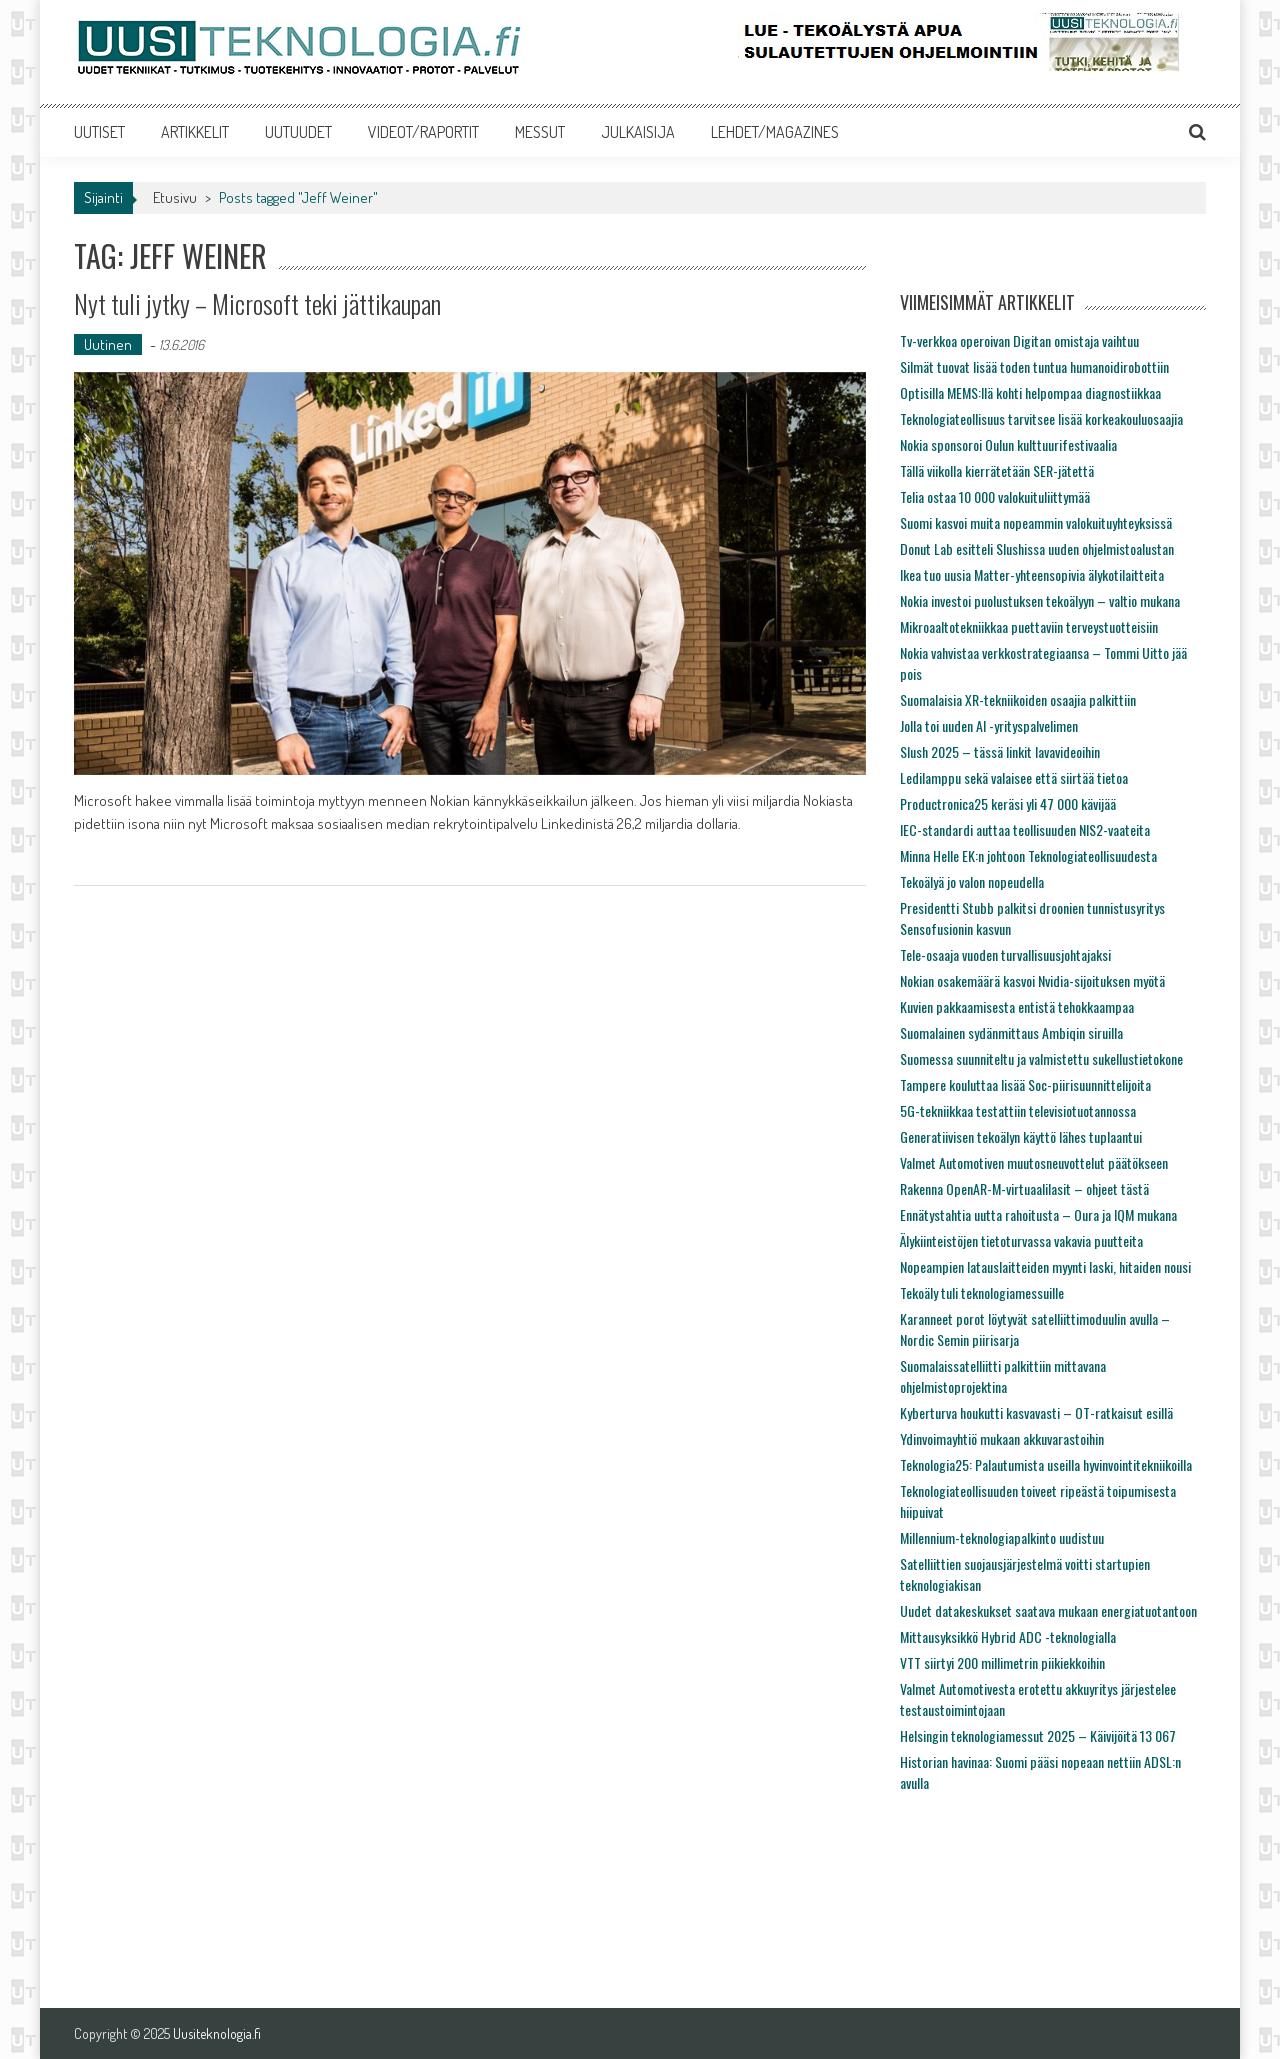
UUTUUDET (298, 132)
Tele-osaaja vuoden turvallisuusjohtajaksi (1005, 954)
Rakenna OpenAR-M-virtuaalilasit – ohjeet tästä (1024, 1188)
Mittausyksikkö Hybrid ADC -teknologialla (1008, 1636)
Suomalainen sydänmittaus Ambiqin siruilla (1011, 1032)
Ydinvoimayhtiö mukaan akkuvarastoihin (1002, 1438)
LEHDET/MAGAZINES (775, 132)
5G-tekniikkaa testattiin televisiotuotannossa (1018, 1110)
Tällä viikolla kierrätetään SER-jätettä (997, 470)
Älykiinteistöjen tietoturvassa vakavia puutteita (1021, 1240)
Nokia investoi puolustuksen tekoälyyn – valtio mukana (1040, 600)
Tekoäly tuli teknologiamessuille (982, 1292)
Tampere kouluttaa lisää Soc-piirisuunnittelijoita (1025, 1084)
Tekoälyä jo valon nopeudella (972, 881)
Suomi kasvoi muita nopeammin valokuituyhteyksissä (1036, 522)
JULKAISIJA (638, 132)
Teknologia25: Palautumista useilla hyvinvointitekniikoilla (1046, 1464)
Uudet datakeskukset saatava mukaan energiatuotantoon (1048, 1610)
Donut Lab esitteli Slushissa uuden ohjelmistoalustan (1037, 548)
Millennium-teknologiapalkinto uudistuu (1002, 1537)
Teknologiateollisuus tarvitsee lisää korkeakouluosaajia (1041, 418)
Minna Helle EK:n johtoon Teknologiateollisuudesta (1028, 855)
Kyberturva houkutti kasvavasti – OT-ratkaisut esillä (1036, 1412)
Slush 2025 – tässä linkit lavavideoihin (1000, 751)
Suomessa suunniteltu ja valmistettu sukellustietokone (1041, 1058)
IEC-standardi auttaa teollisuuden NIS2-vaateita (1025, 829)
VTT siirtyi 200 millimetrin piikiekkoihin (1002, 1662)
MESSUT (540, 132)
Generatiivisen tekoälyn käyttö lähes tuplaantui (1021, 1136)
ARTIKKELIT (195, 132)
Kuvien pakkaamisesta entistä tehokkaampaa (1017, 1006)
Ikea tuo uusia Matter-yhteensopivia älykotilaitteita (1032, 574)
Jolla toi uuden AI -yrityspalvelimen (989, 725)
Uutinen (108, 344)
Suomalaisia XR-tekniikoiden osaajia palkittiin (1018, 699)
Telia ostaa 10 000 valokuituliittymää (995, 496)
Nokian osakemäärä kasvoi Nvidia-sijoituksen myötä (1032, 980)
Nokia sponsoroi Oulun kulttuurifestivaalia (1008, 444)
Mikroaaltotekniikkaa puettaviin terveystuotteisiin (1029, 626)
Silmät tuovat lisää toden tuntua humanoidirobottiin (1034, 366)
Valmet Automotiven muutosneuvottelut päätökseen (1034, 1162)
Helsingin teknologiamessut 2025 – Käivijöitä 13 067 (1038, 1735)
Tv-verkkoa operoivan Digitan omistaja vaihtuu (1019, 340)
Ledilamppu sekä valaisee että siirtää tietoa (1014, 777)
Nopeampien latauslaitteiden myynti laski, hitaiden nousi (1045, 1266)
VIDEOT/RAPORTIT (423, 132)
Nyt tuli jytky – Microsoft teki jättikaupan (257, 303)
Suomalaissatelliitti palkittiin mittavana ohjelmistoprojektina (1003, 1376)
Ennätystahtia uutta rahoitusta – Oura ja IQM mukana (1038, 1214)
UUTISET (99, 132)
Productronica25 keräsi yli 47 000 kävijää (1008, 803)
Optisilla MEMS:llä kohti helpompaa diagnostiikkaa (1030, 392)
